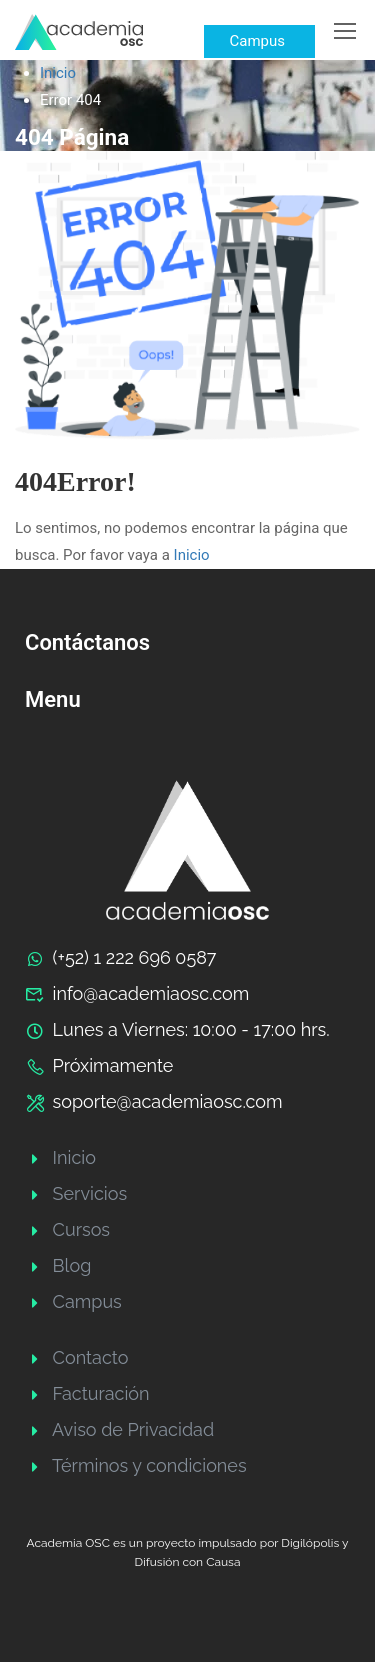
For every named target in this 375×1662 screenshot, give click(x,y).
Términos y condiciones (136, 1465)
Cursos (67, 1229)
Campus (73, 1301)
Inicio (58, 73)
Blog (58, 1265)
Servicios (76, 1193)
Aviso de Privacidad (119, 1429)
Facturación (87, 1393)
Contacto (76, 1357)
